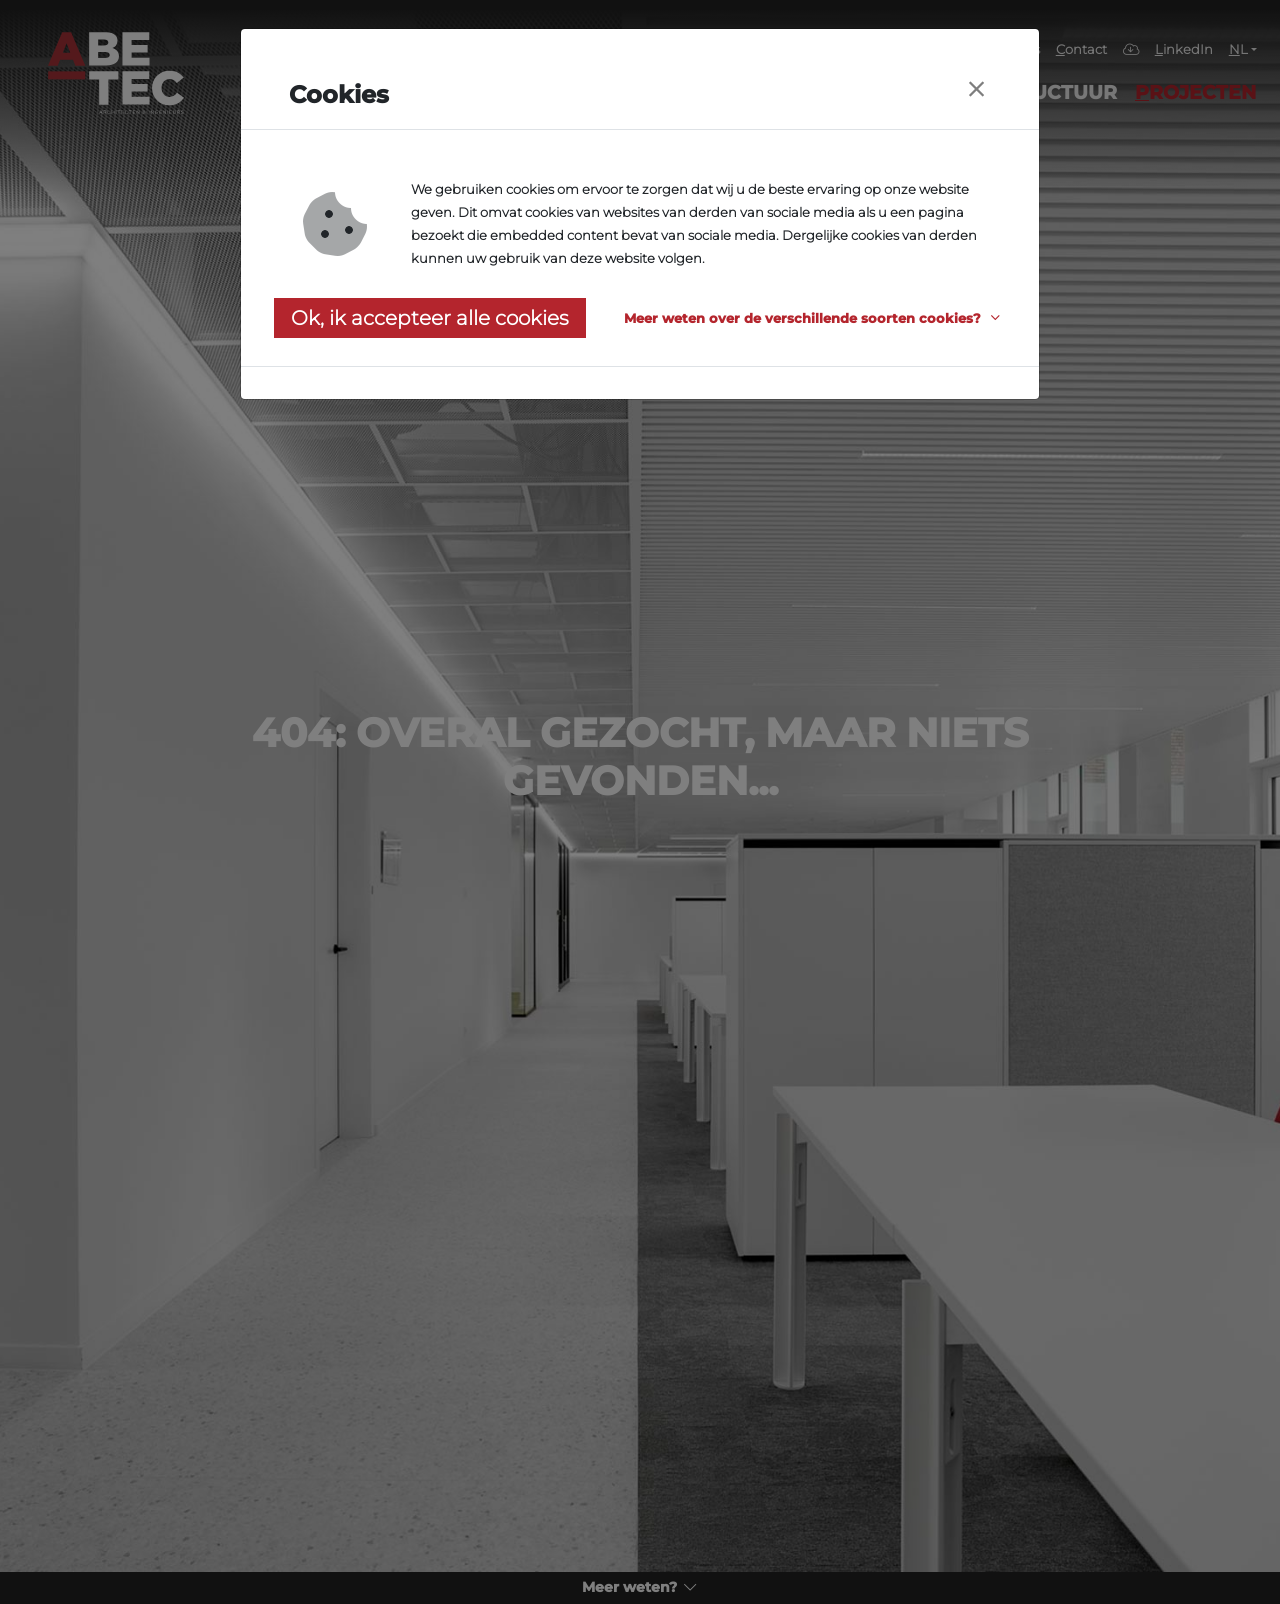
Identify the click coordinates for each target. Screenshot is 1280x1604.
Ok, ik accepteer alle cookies (430, 318)
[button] (815, 318)
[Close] (976, 89)
